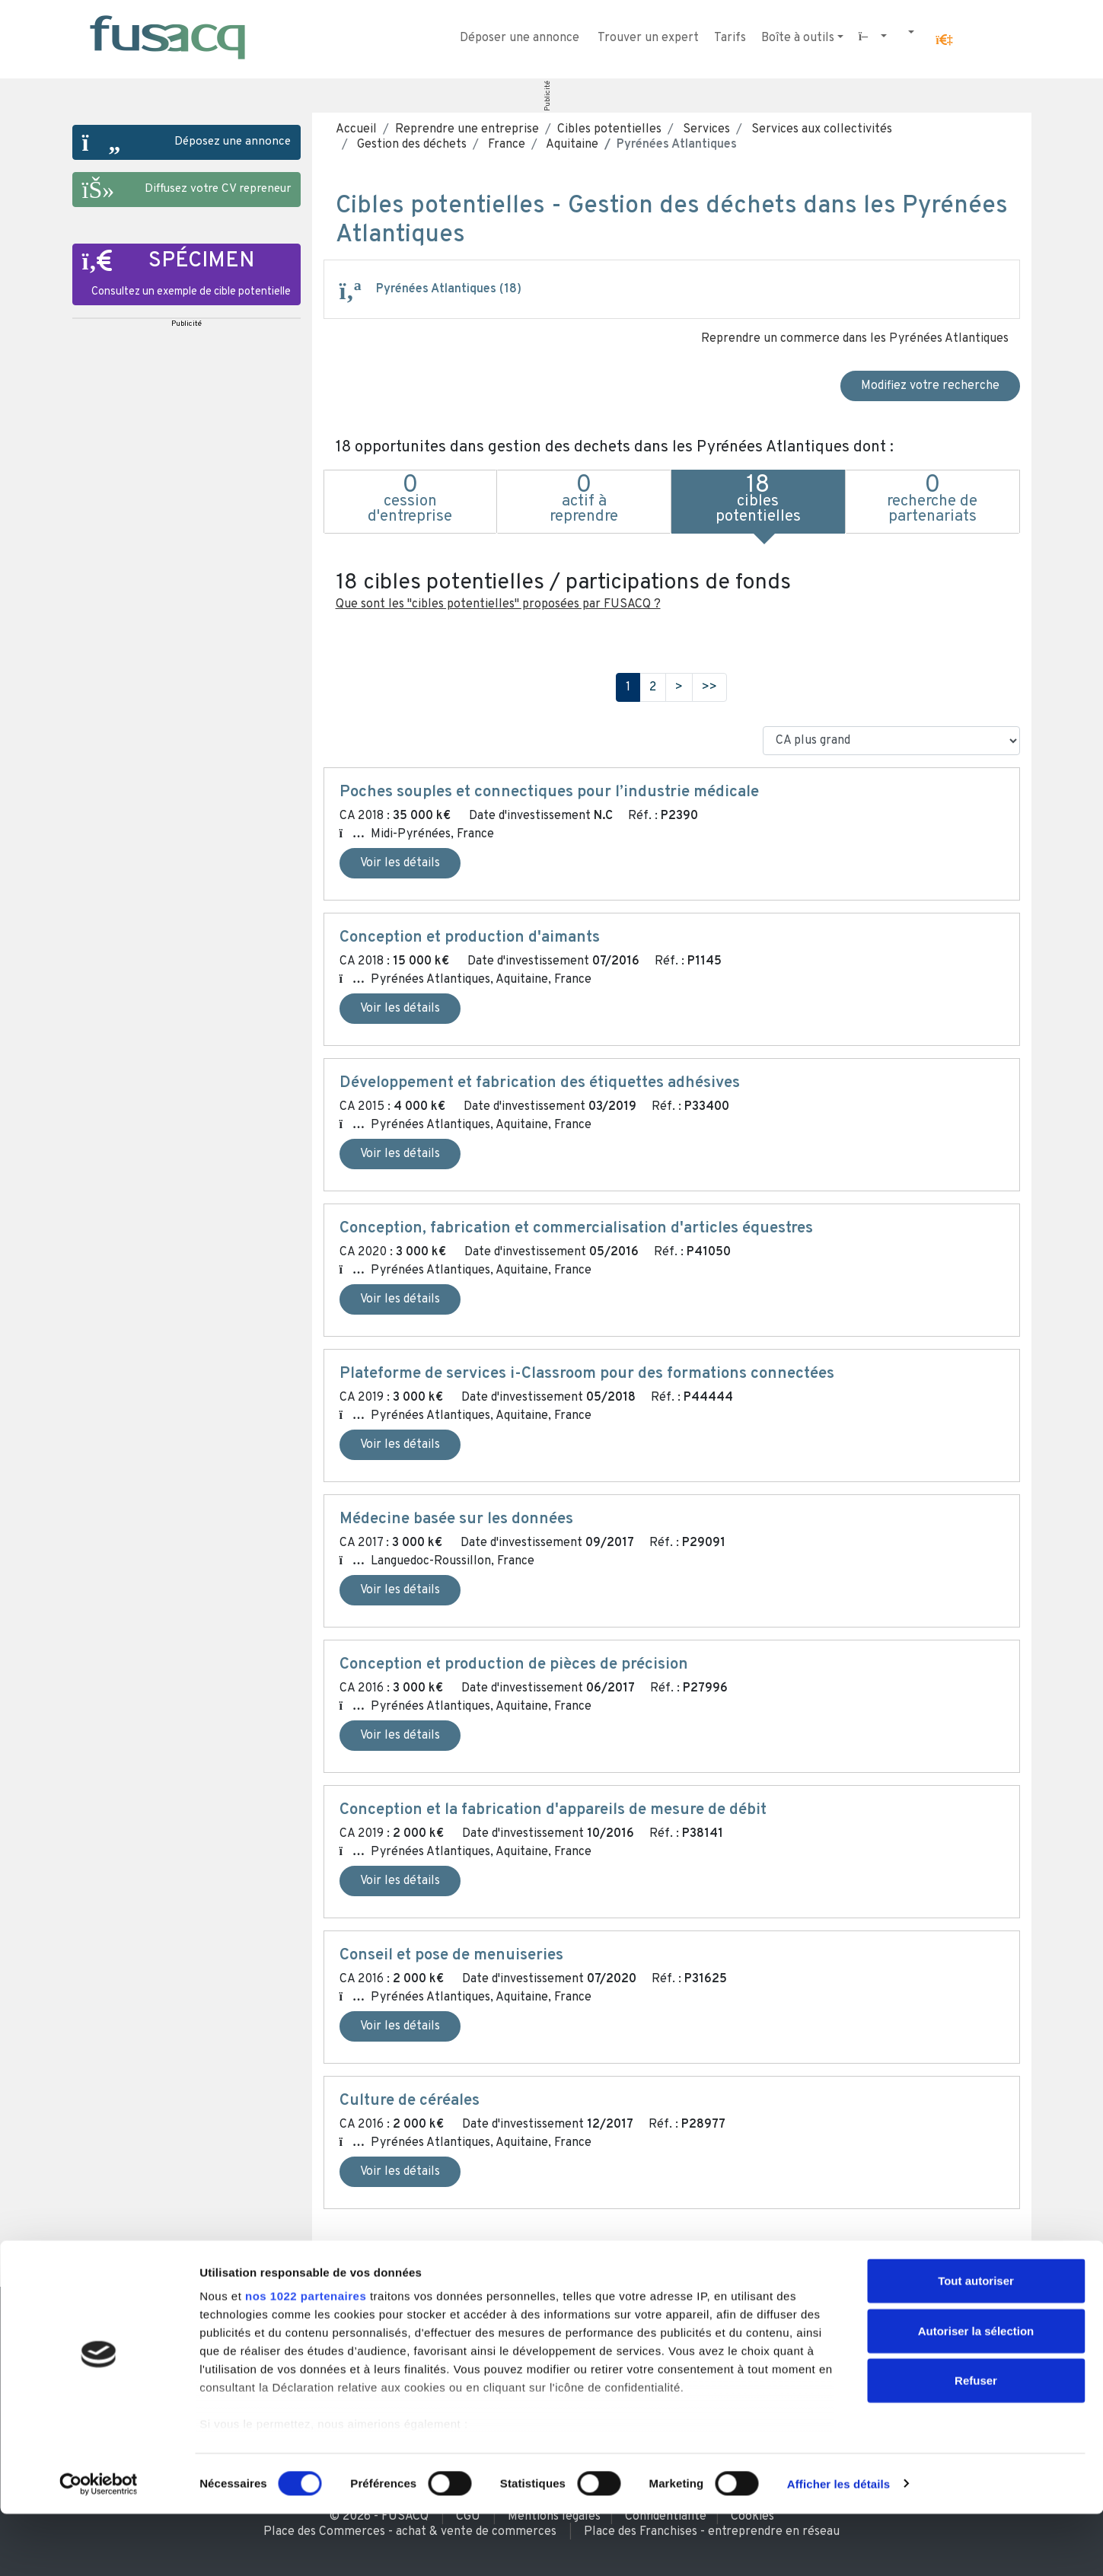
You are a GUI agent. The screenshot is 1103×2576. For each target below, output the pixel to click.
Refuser (976, 2443)
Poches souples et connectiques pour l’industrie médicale (549, 792)
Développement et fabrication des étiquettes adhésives (540, 1083)
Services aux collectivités (820, 129)
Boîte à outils (797, 38)
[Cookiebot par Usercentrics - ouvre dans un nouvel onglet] (98, 2546)
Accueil (356, 129)
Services (705, 129)
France (505, 144)
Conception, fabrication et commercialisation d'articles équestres (576, 1229)
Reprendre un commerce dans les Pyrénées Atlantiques (855, 338)
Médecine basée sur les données (456, 1519)
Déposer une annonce (519, 38)
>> (709, 687)
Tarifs (730, 38)
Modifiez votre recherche (930, 386)
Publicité (547, 96)
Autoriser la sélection (976, 2392)
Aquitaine (571, 144)
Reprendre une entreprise (467, 129)
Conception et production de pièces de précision (514, 1665)
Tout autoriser (976, 2343)
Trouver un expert (648, 38)
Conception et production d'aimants (470, 938)
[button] (943, 40)
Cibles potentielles (609, 129)
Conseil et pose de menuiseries (451, 1955)
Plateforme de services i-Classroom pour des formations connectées (587, 1374)
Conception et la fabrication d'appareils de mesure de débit (553, 1810)
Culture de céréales (410, 2101)
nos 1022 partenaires (305, 2358)
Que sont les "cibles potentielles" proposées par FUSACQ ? (498, 604)
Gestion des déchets (410, 144)
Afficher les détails (838, 2545)
